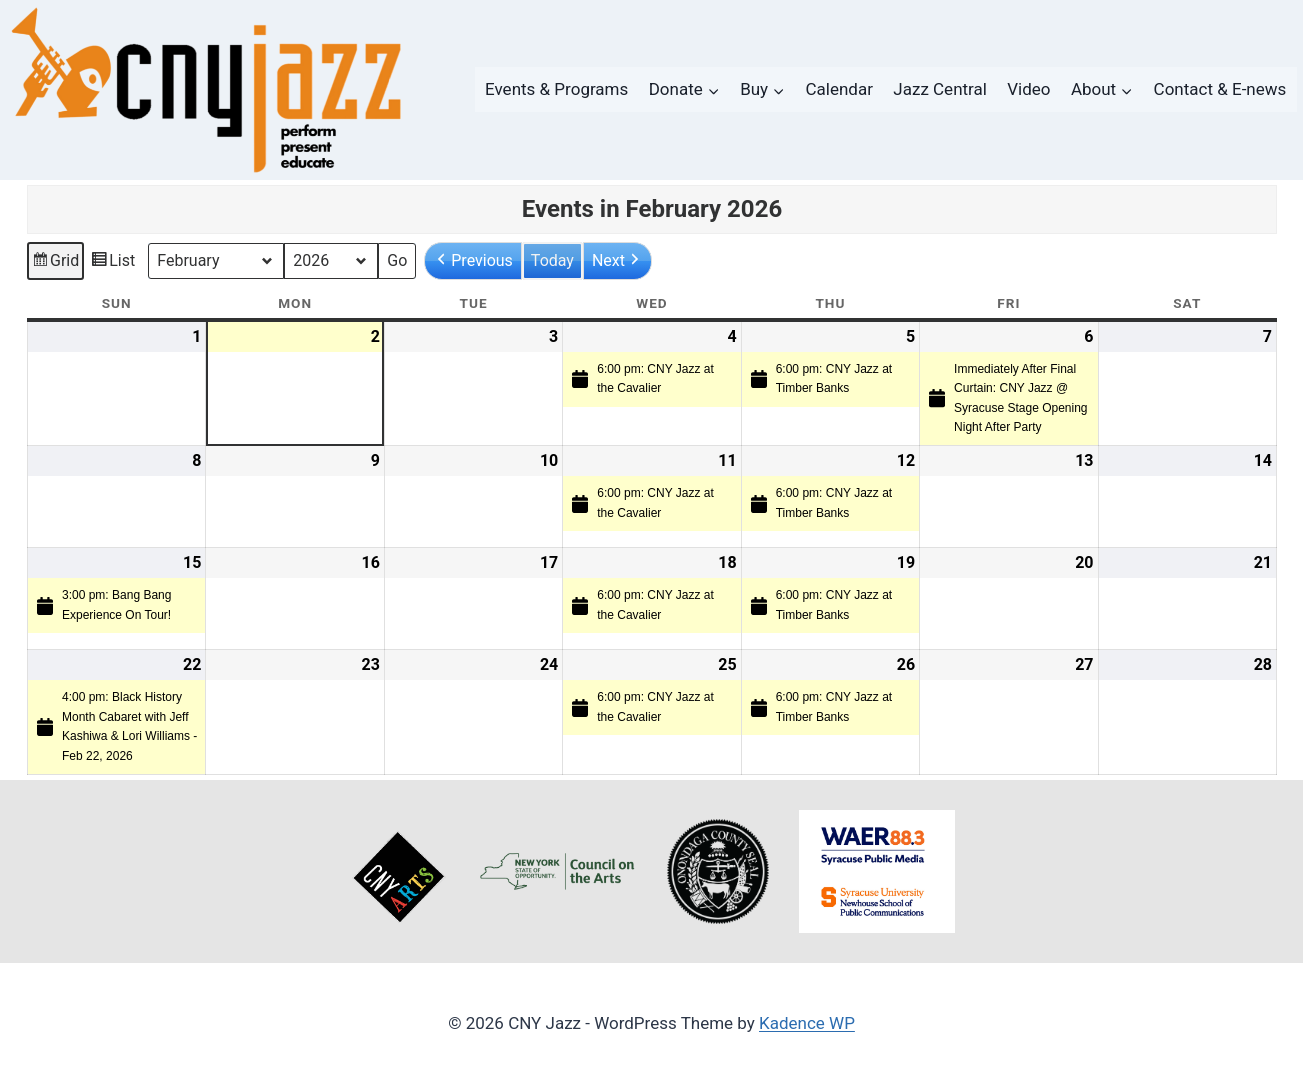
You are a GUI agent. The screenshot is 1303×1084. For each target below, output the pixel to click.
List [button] (112, 263)
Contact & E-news (1220, 89)
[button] (473, 261)
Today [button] (551, 260)
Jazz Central (940, 89)
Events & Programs (556, 89)
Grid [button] (55, 263)
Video (1028, 89)
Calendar (839, 89)
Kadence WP (807, 1023)
